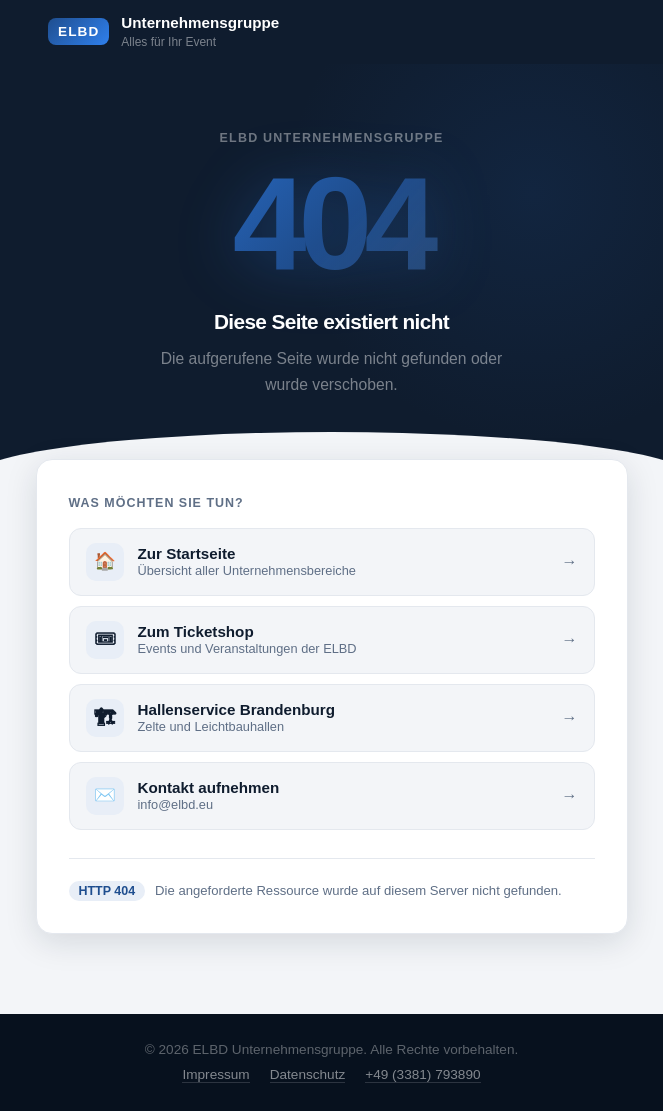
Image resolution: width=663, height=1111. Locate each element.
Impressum (215, 1074)
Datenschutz (308, 1074)
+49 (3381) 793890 (422, 1074)
